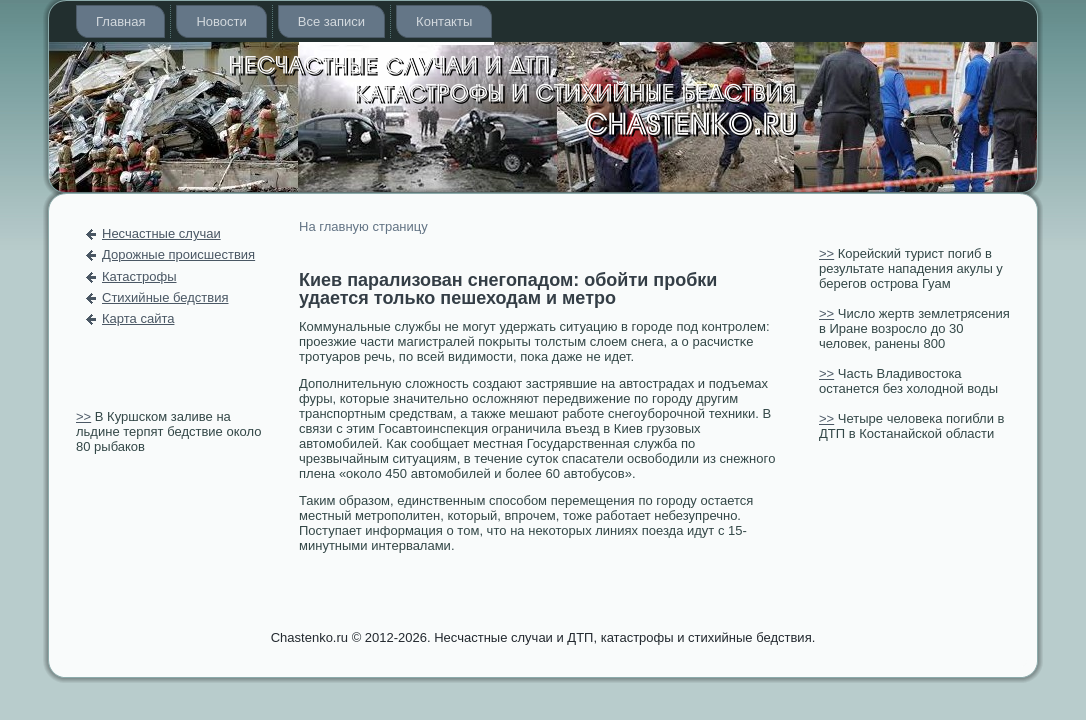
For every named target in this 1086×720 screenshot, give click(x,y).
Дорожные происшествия (178, 254)
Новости (221, 21)
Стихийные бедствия (165, 297)
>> (83, 416)
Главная (120, 21)
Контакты (444, 21)
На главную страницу (363, 226)
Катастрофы (139, 276)
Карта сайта (138, 318)
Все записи (331, 21)
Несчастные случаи (161, 233)
